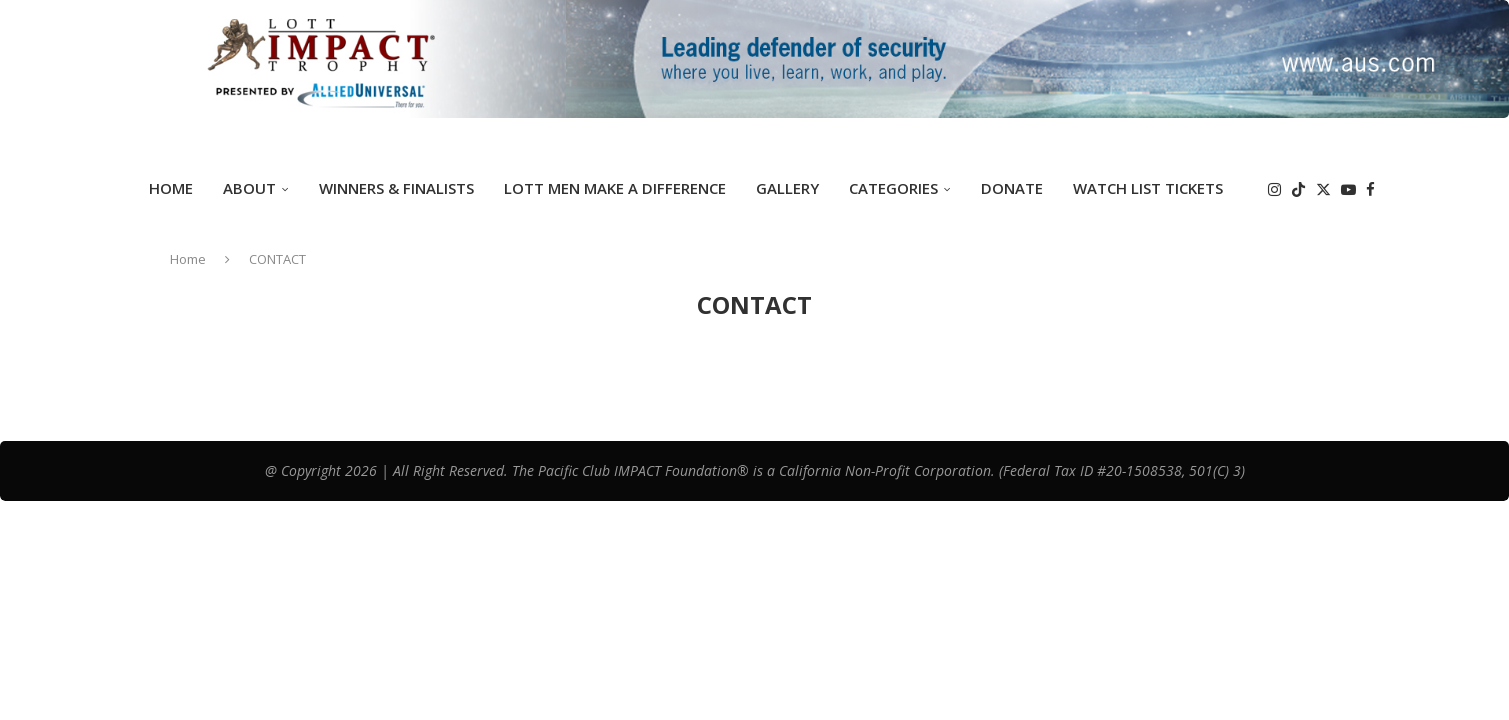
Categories (893, 188)
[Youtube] (1348, 189)
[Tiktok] (1298, 189)
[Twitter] (1323, 189)
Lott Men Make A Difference (615, 188)
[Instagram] (1274, 189)
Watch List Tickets (1148, 188)
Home (171, 188)
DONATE (1012, 188)
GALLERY (787, 188)
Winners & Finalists (396, 188)
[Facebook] (1370, 189)
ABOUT (249, 188)
